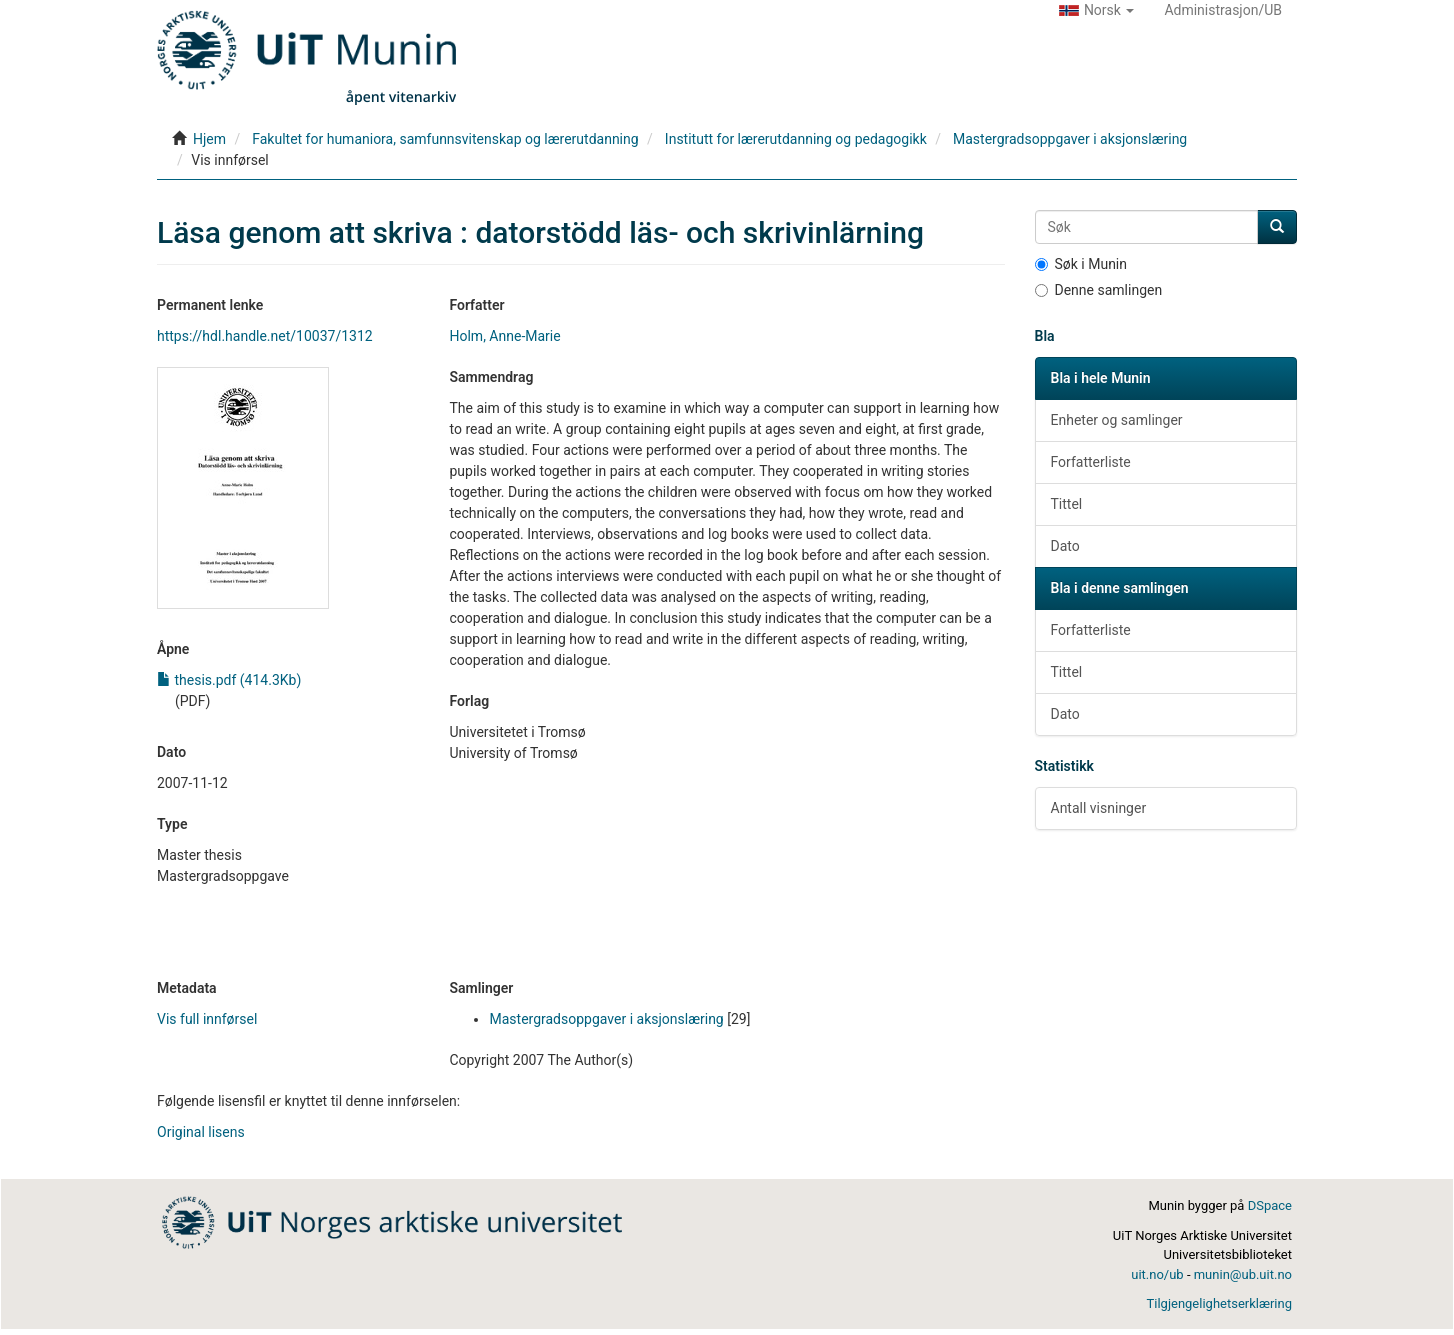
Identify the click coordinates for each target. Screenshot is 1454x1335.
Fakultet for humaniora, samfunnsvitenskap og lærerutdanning (445, 139)
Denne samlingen (1099, 290)
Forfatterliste (1091, 462)
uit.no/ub (1157, 1274)
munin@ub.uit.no (1243, 1274)
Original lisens (201, 1132)
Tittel (1067, 504)
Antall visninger (1099, 808)
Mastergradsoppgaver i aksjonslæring (1070, 139)
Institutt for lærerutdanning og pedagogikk (796, 139)
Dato (1065, 546)
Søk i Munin (1081, 264)
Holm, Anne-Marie (504, 336)
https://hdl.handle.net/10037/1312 (265, 336)
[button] (1097, 10)
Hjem (209, 139)
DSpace (1270, 1205)
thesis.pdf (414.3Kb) (229, 680)
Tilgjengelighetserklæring (1219, 1303)
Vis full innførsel (207, 1019)
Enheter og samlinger (1117, 420)
